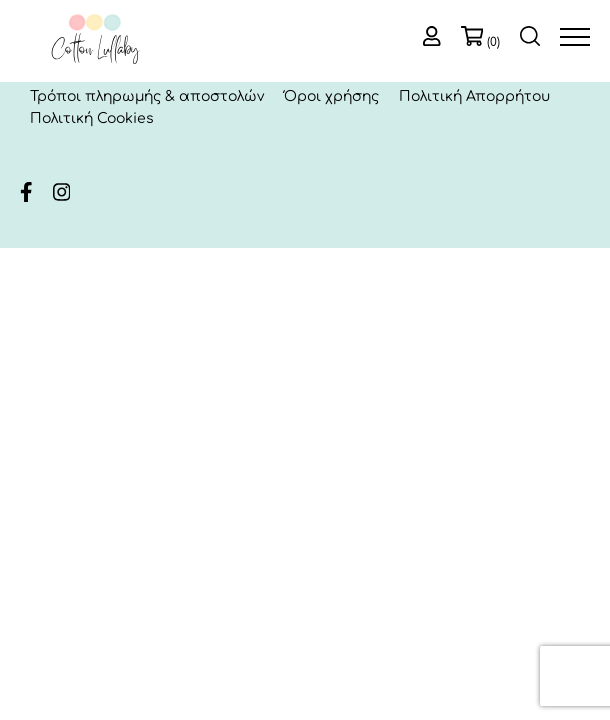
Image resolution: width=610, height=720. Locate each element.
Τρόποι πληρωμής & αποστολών (147, 96)
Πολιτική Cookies (92, 118)
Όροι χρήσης (331, 96)
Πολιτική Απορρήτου (474, 96)
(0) (493, 42)
